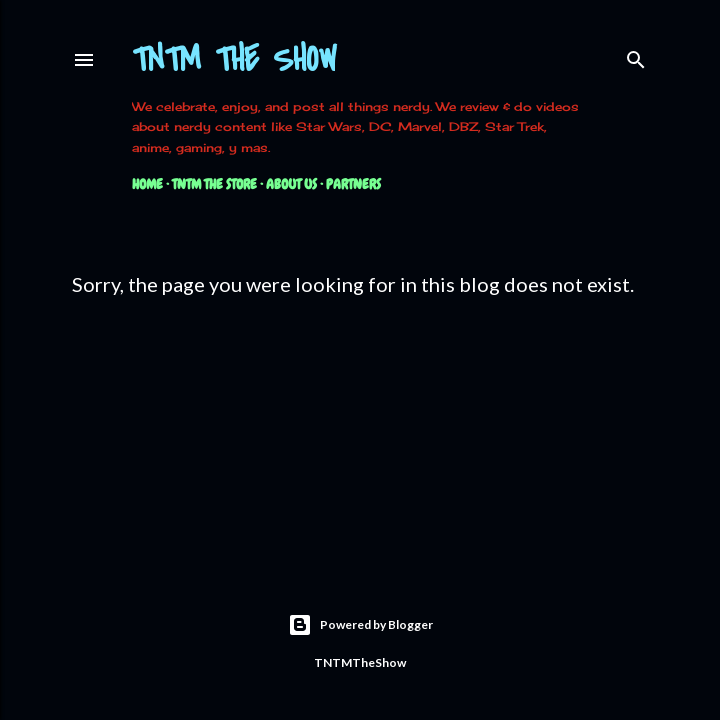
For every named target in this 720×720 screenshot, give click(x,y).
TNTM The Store (214, 184)
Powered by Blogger (360, 625)
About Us (291, 184)
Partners (353, 184)
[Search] (636, 55)
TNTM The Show (234, 60)
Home (147, 184)
